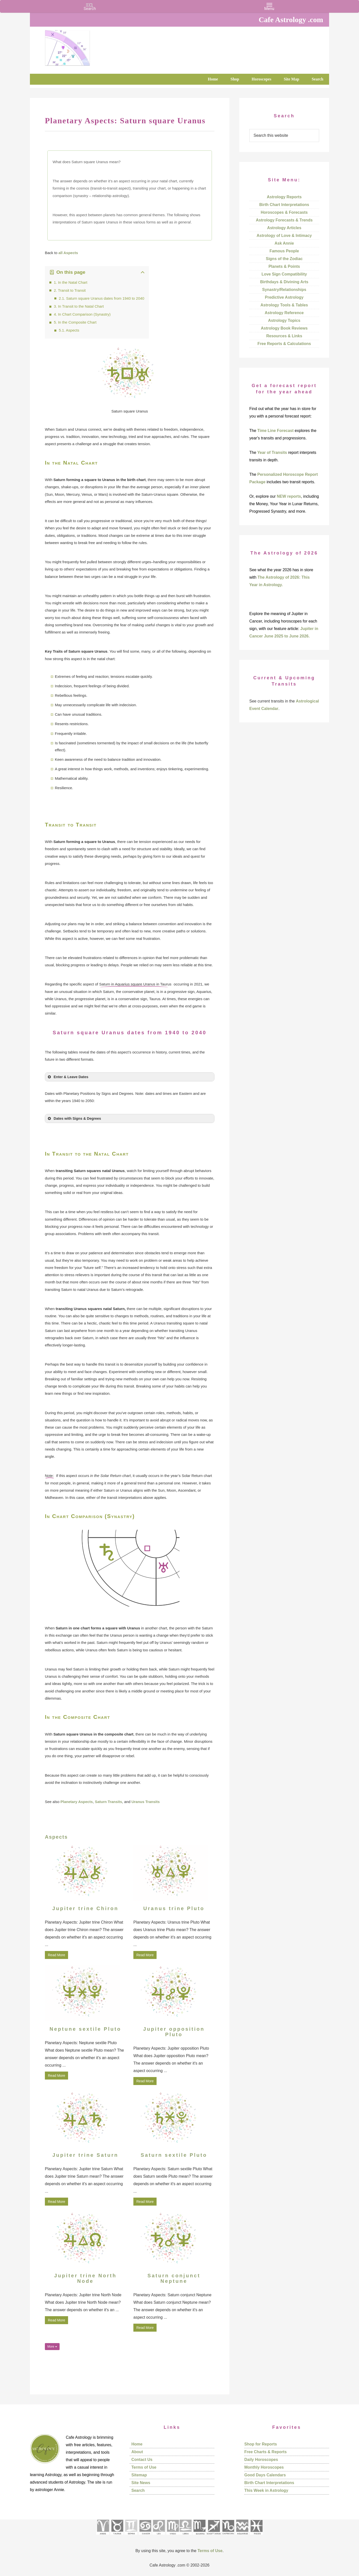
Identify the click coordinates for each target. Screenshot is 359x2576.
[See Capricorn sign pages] (228, 2536)
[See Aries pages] (102, 2536)
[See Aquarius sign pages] (242, 2536)
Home (136, 2444)
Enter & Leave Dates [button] (67, 1076)
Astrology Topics (284, 320)
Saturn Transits (108, 1802)
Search (138, 2490)
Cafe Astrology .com (82, 46)
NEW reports (289, 496)
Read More (56, 1955)
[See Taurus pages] (116, 2536)
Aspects (72, 330)
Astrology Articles (284, 228)
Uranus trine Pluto (173, 1908)
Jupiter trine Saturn (85, 2155)
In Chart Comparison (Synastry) (84, 314)
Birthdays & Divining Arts (284, 282)
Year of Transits (272, 452)
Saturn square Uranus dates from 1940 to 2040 (105, 298)
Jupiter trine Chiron (85, 1908)
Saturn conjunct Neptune (173, 2278)
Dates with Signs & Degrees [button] (74, 1118)
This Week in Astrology (266, 2490)
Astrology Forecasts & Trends (284, 220)
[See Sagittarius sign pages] (214, 2536)
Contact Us (141, 2459)
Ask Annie (284, 243)
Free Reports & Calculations (284, 344)
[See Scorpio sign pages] (199, 2536)
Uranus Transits (145, 1802)
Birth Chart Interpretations (284, 205)
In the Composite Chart (77, 322)
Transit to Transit (72, 290)
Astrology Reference (284, 313)
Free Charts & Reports (265, 2452)
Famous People (284, 251)
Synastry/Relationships (284, 289)
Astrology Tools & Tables (284, 305)
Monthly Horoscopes (264, 2467)
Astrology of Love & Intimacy (284, 235)
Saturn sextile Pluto (174, 2155)
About (137, 2452)
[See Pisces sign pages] (256, 2536)
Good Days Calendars (265, 2475)
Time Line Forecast (275, 430)
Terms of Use (143, 2467)
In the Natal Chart (73, 282)
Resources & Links (284, 336)
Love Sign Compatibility (284, 274)
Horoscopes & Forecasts (284, 212)
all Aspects (68, 253)
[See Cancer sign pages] (145, 2536)
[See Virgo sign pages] (172, 2536)
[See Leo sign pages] (158, 2536)
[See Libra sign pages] (185, 2536)
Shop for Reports (260, 2444)
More (52, 2346)
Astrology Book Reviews (284, 328)
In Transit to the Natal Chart (81, 306)
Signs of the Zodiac (284, 259)
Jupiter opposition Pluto (173, 2031)
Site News (140, 2483)
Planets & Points (284, 266)
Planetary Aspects (77, 1802)
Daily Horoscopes (261, 2459)
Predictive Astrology (284, 297)
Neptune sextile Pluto (85, 2029)
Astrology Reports (284, 197)
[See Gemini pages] (130, 2536)
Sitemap (139, 2475)
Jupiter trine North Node (85, 2278)
